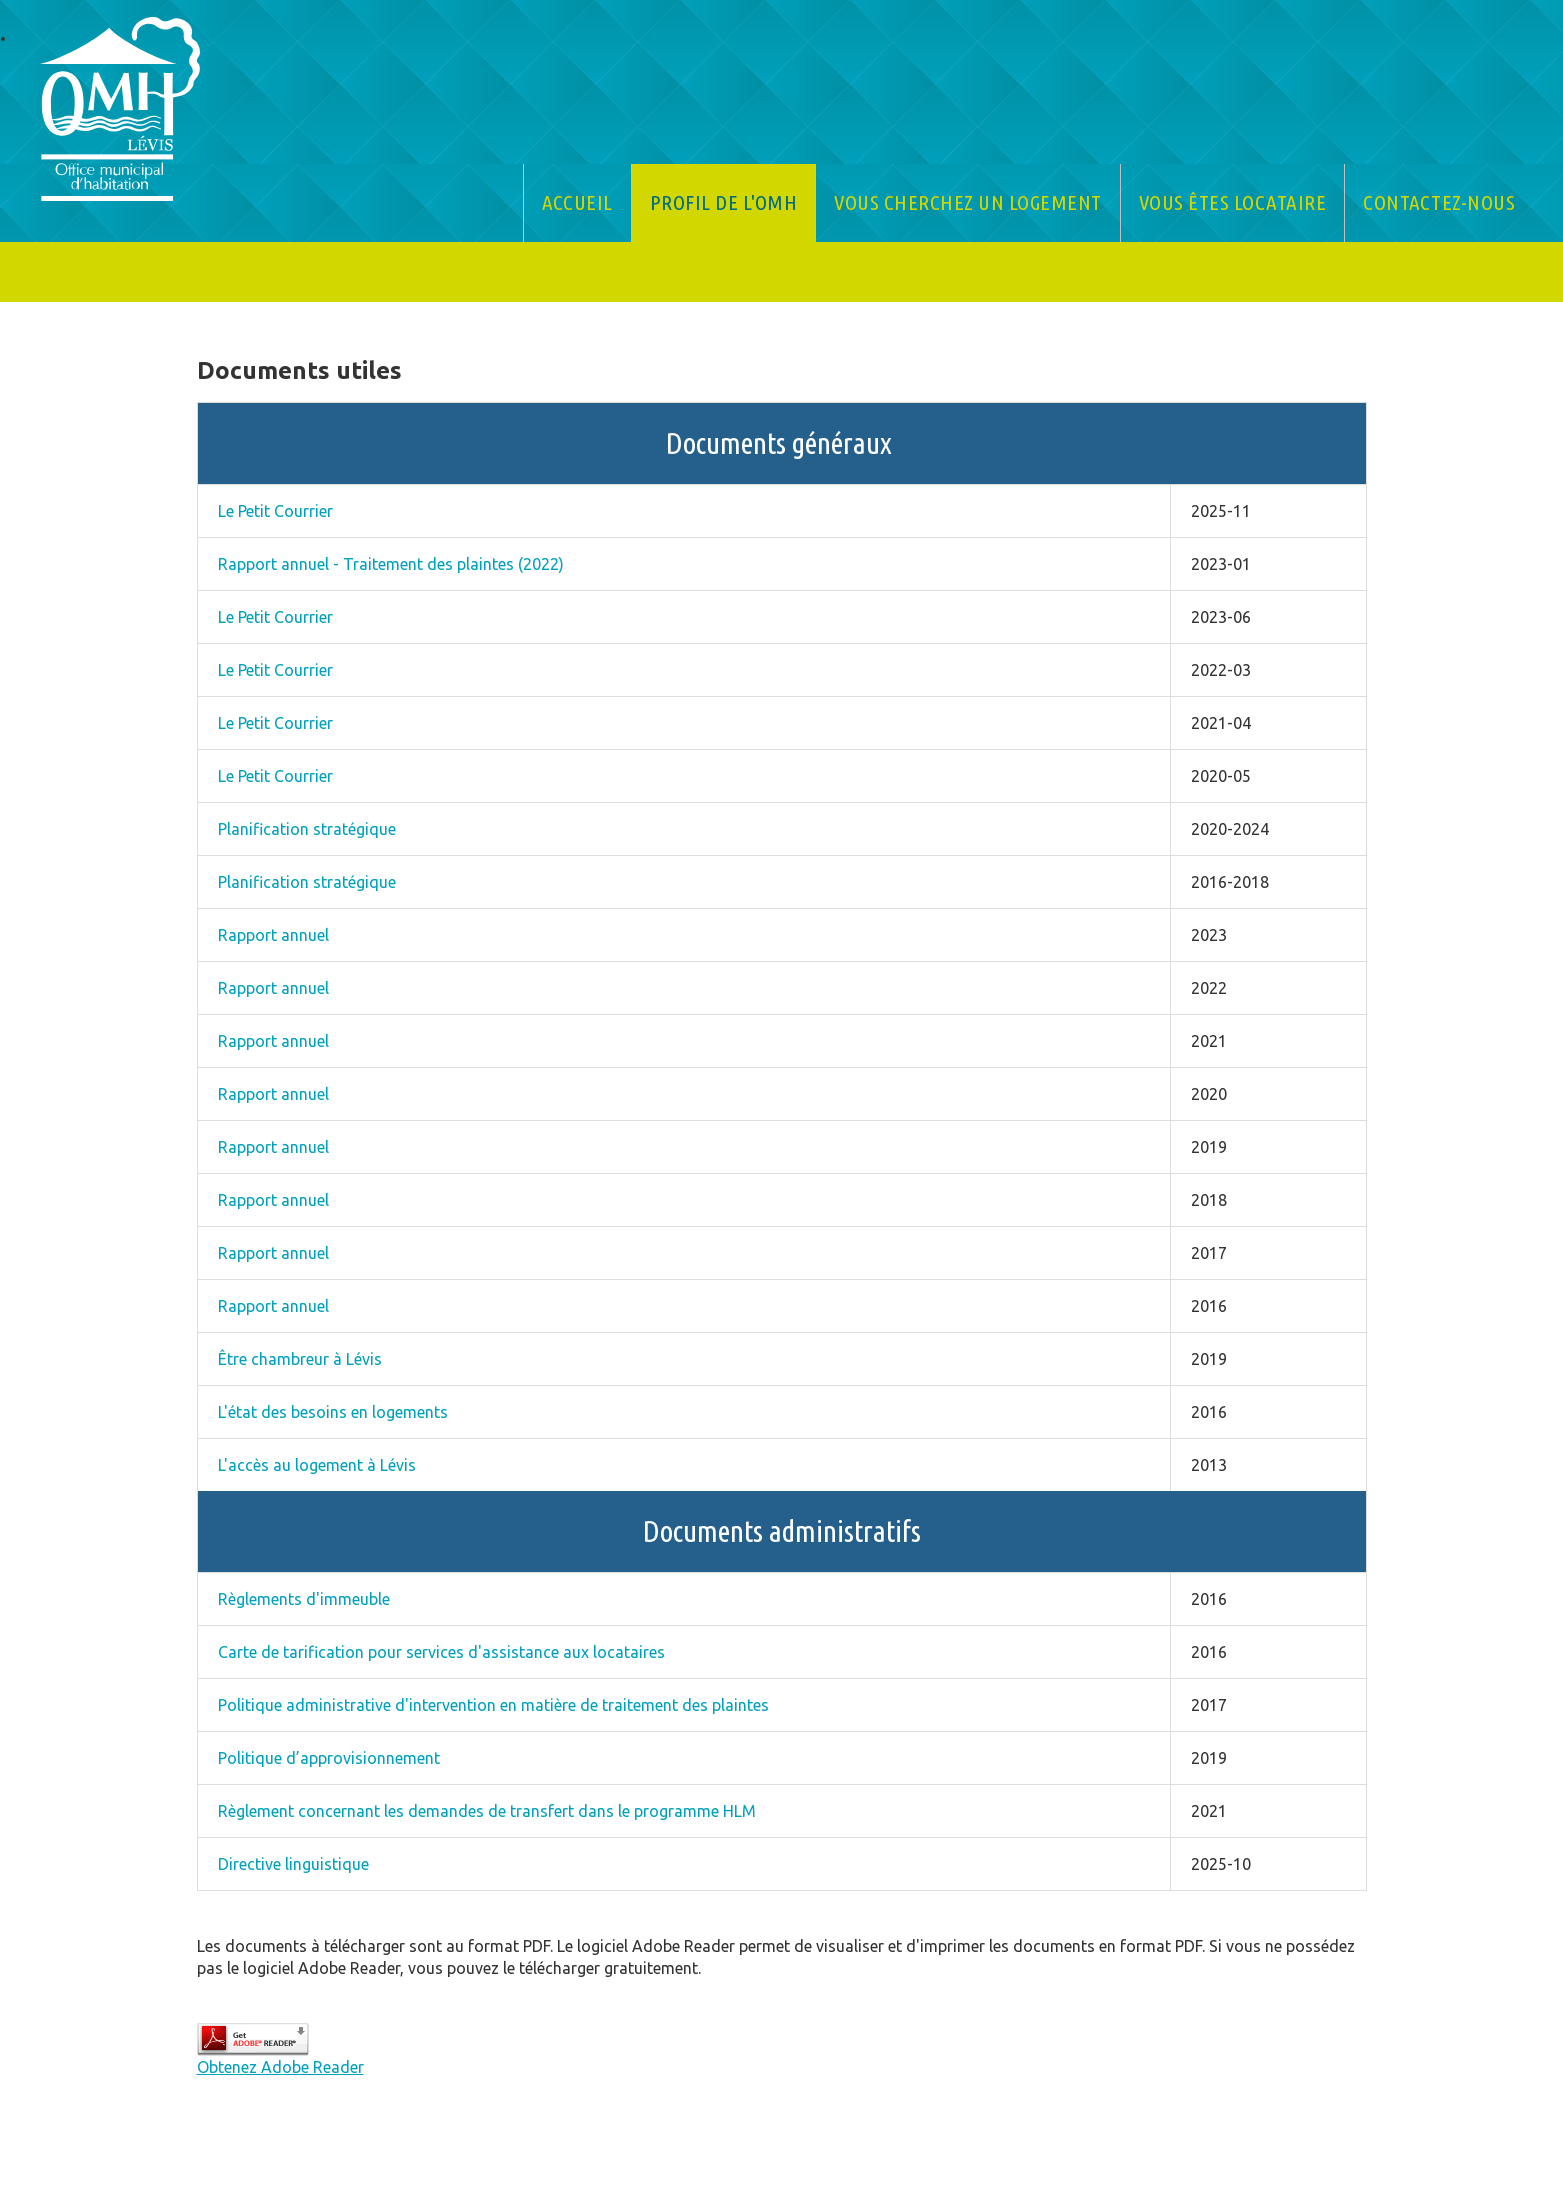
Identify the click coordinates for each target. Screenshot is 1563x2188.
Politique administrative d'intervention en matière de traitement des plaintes (493, 1705)
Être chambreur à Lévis (300, 1359)
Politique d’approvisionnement (329, 1758)
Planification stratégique (307, 829)
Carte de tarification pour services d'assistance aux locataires (441, 1652)
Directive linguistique (293, 1864)
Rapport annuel (273, 935)
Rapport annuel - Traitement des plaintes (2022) (391, 564)
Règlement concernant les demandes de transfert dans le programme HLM (487, 1811)
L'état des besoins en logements (333, 1412)
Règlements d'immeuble (304, 1599)
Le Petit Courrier (275, 511)
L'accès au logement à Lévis (317, 1465)
